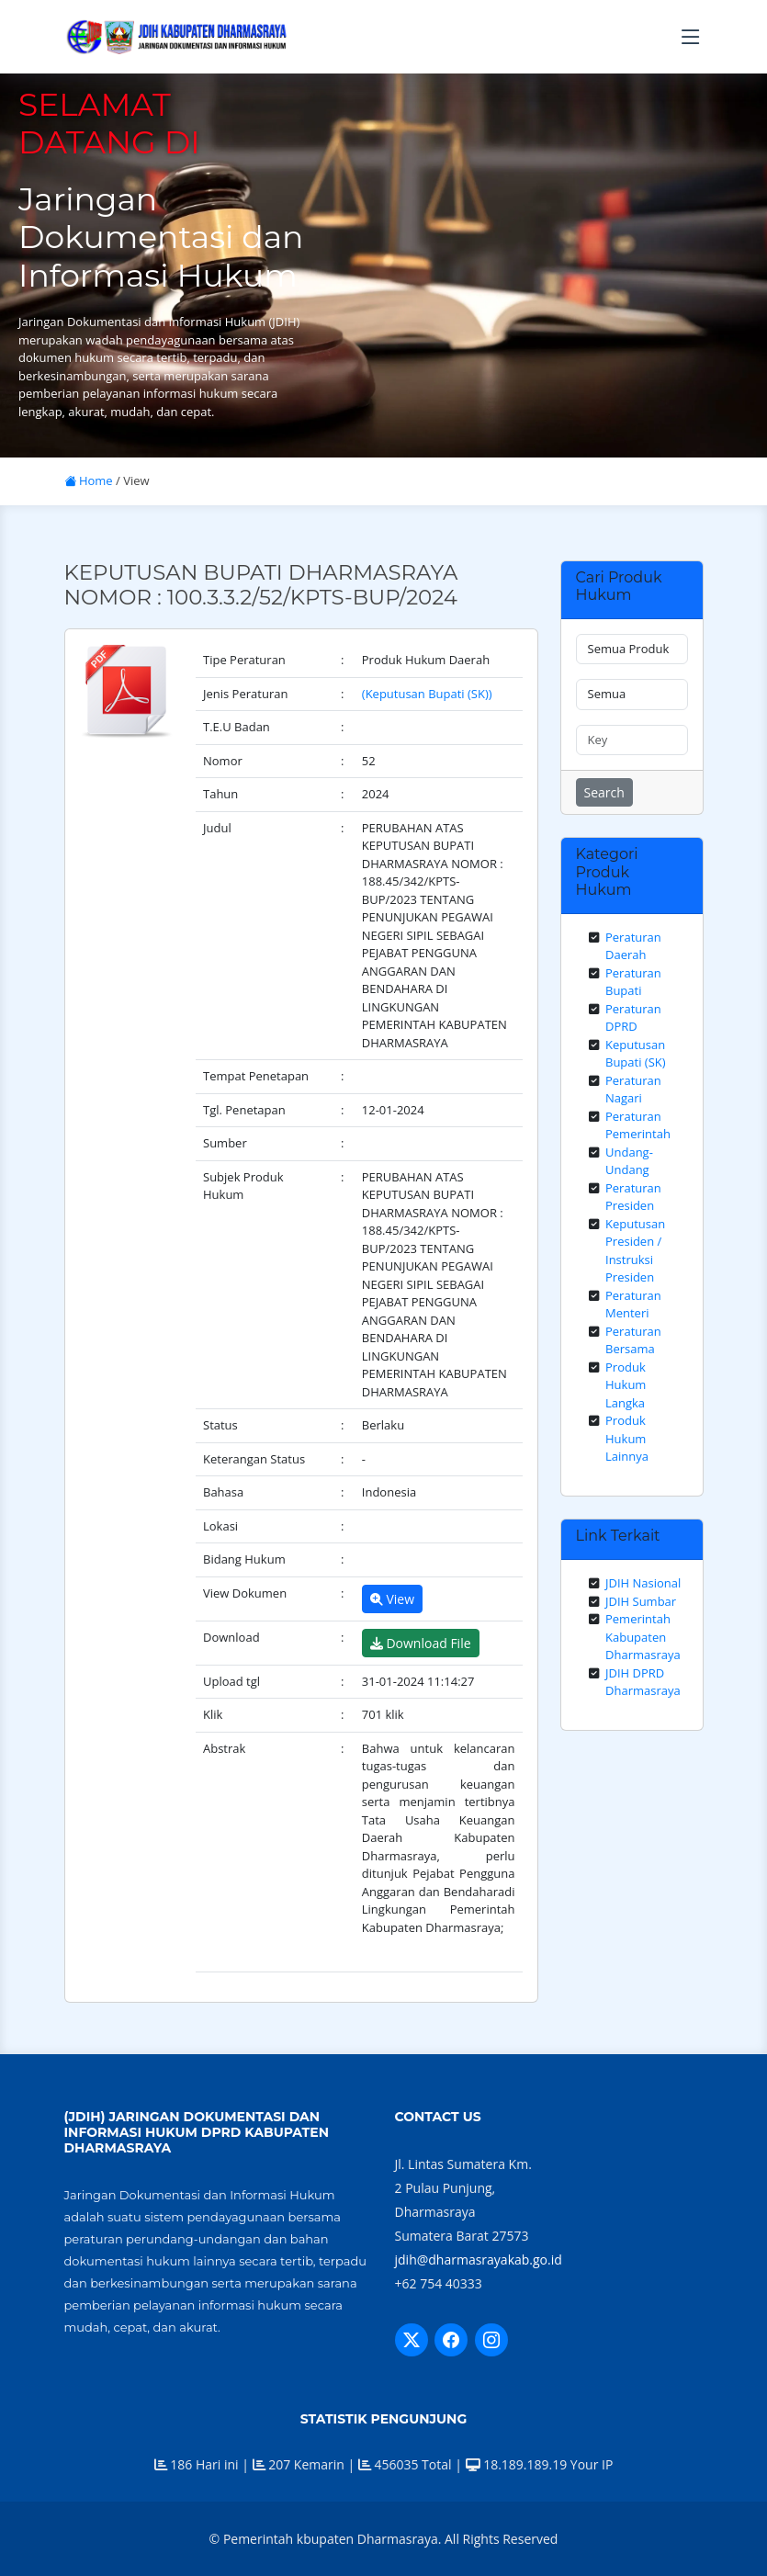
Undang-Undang (629, 1161)
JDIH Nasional (643, 1583)
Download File (420, 1643)
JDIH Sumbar (640, 1601)
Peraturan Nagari (633, 1089)
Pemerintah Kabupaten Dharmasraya (643, 1636)
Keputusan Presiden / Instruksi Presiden (635, 1250)
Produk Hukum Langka (625, 1385)
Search (604, 792)
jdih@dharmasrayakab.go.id (478, 2259)
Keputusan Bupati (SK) (635, 1053)
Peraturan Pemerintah (638, 1125)
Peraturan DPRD (633, 1017)
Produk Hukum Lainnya (627, 1438)
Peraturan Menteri (633, 1304)
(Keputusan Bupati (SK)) (427, 693)
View (392, 1599)
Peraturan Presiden (633, 1197)
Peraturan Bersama (633, 1340)
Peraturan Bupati (633, 982)
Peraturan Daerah (633, 946)
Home (88, 480)
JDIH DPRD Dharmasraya (643, 1682)
